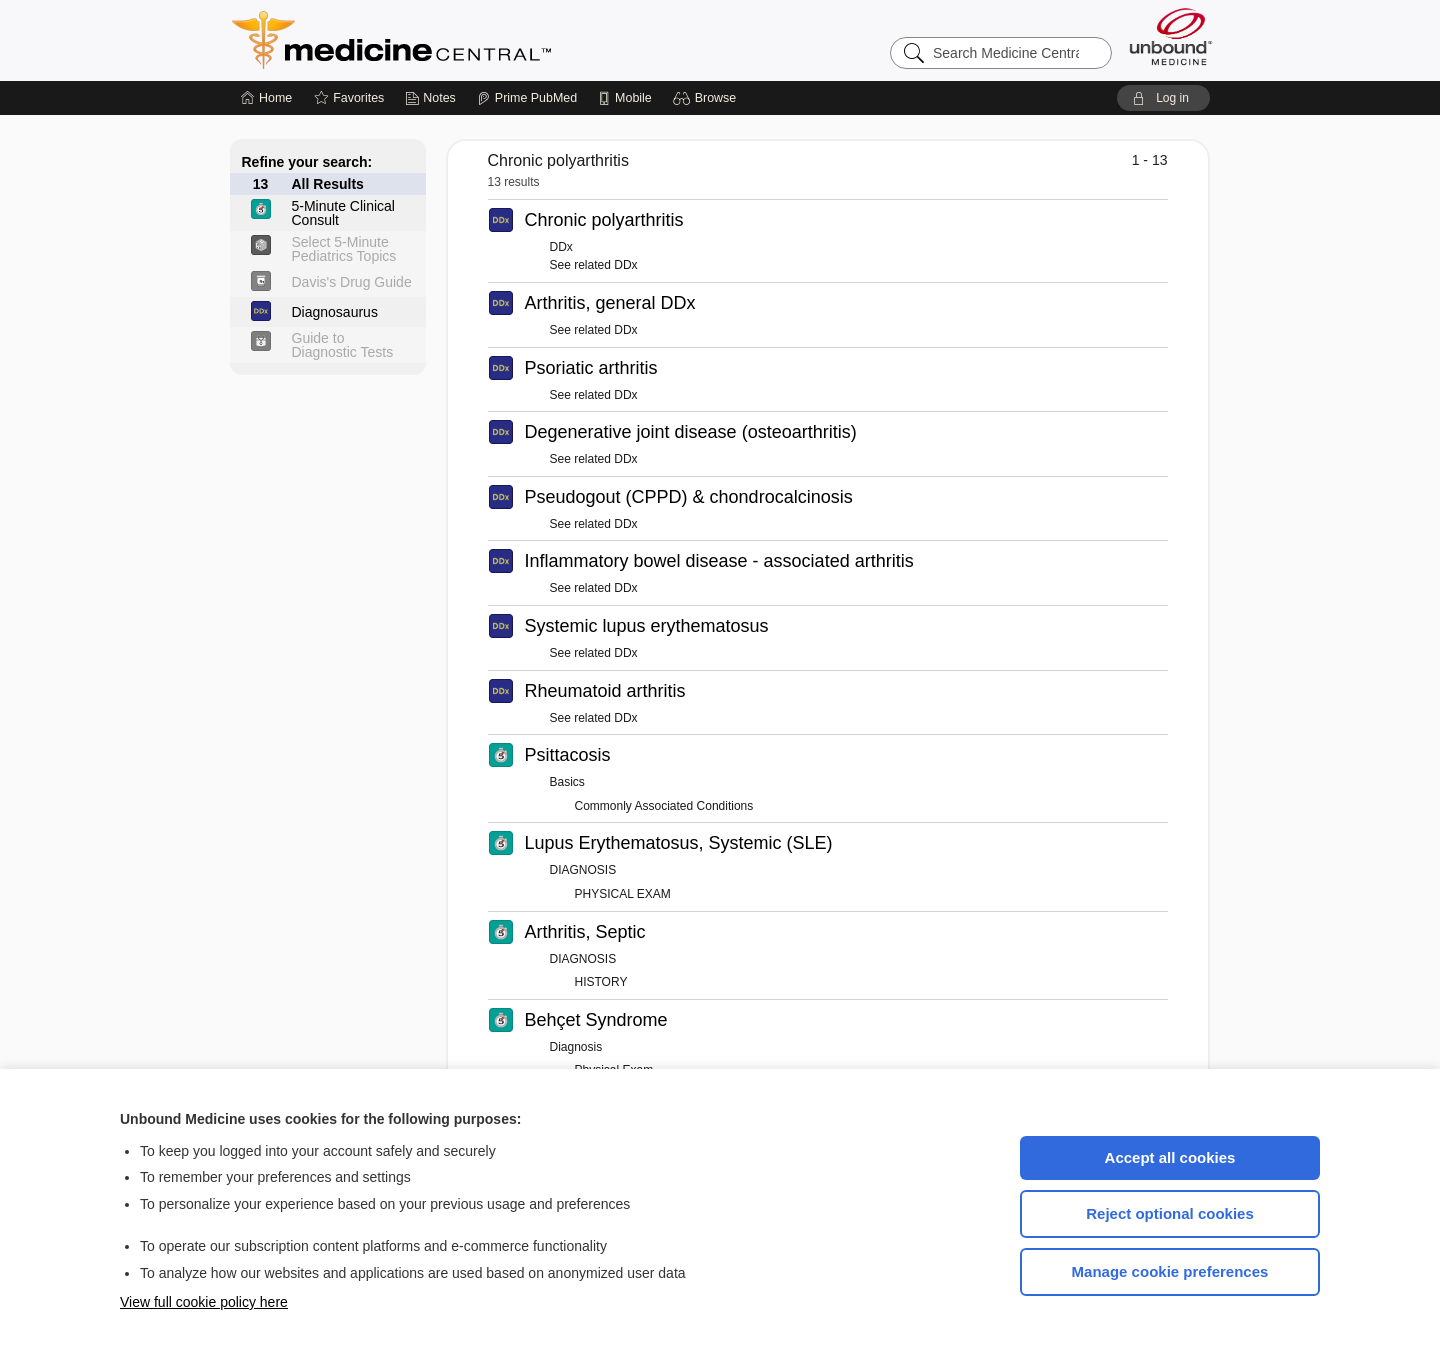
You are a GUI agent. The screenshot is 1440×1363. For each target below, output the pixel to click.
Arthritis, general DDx (610, 303)
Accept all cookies (1170, 1157)
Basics (567, 782)
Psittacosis (568, 755)
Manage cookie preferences (1170, 1271)
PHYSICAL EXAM (623, 894)
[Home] (266, 98)
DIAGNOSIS (583, 870)
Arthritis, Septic (585, 932)
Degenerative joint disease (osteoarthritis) (691, 432)
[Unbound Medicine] (1171, 36)
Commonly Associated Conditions (664, 806)
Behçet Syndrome (596, 1020)
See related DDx (594, 265)
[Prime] (527, 98)
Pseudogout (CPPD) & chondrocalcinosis (689, 497)
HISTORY (601, 982)
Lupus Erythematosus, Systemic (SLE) (679, 843)
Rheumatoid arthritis (605, 691)
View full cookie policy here (204, 1302)
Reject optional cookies (1170, 1213)
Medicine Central (480, 40)
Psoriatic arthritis (591, 368)
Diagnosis (576, 1047)
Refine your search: (307, 162)
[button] (707, 98)
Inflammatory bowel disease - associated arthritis (719, 561)
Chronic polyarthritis (604, 220)
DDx (561, 247)
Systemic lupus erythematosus (647, 626)
